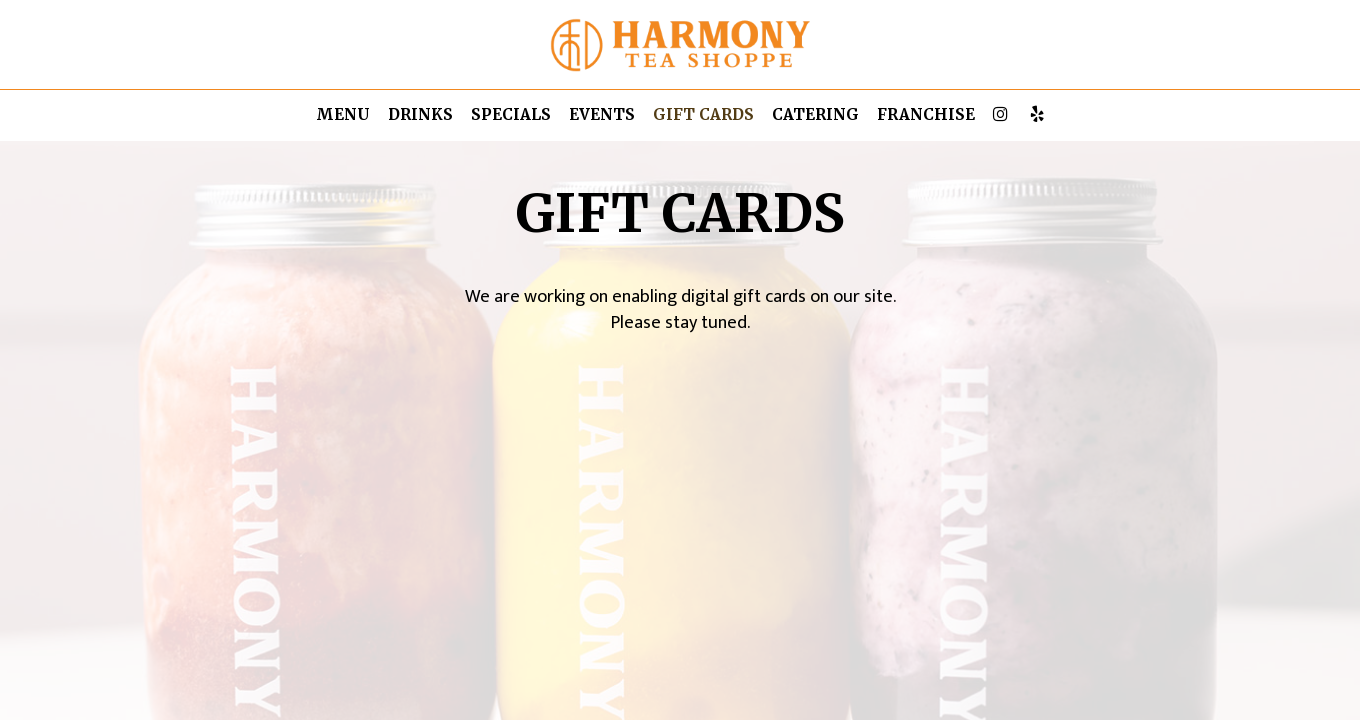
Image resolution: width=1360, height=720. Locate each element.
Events (602, 114)
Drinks (420, 114)
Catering (815, 114)
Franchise (926, 114)
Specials (511, 114)
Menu (343, 114)
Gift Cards (703, 114)
